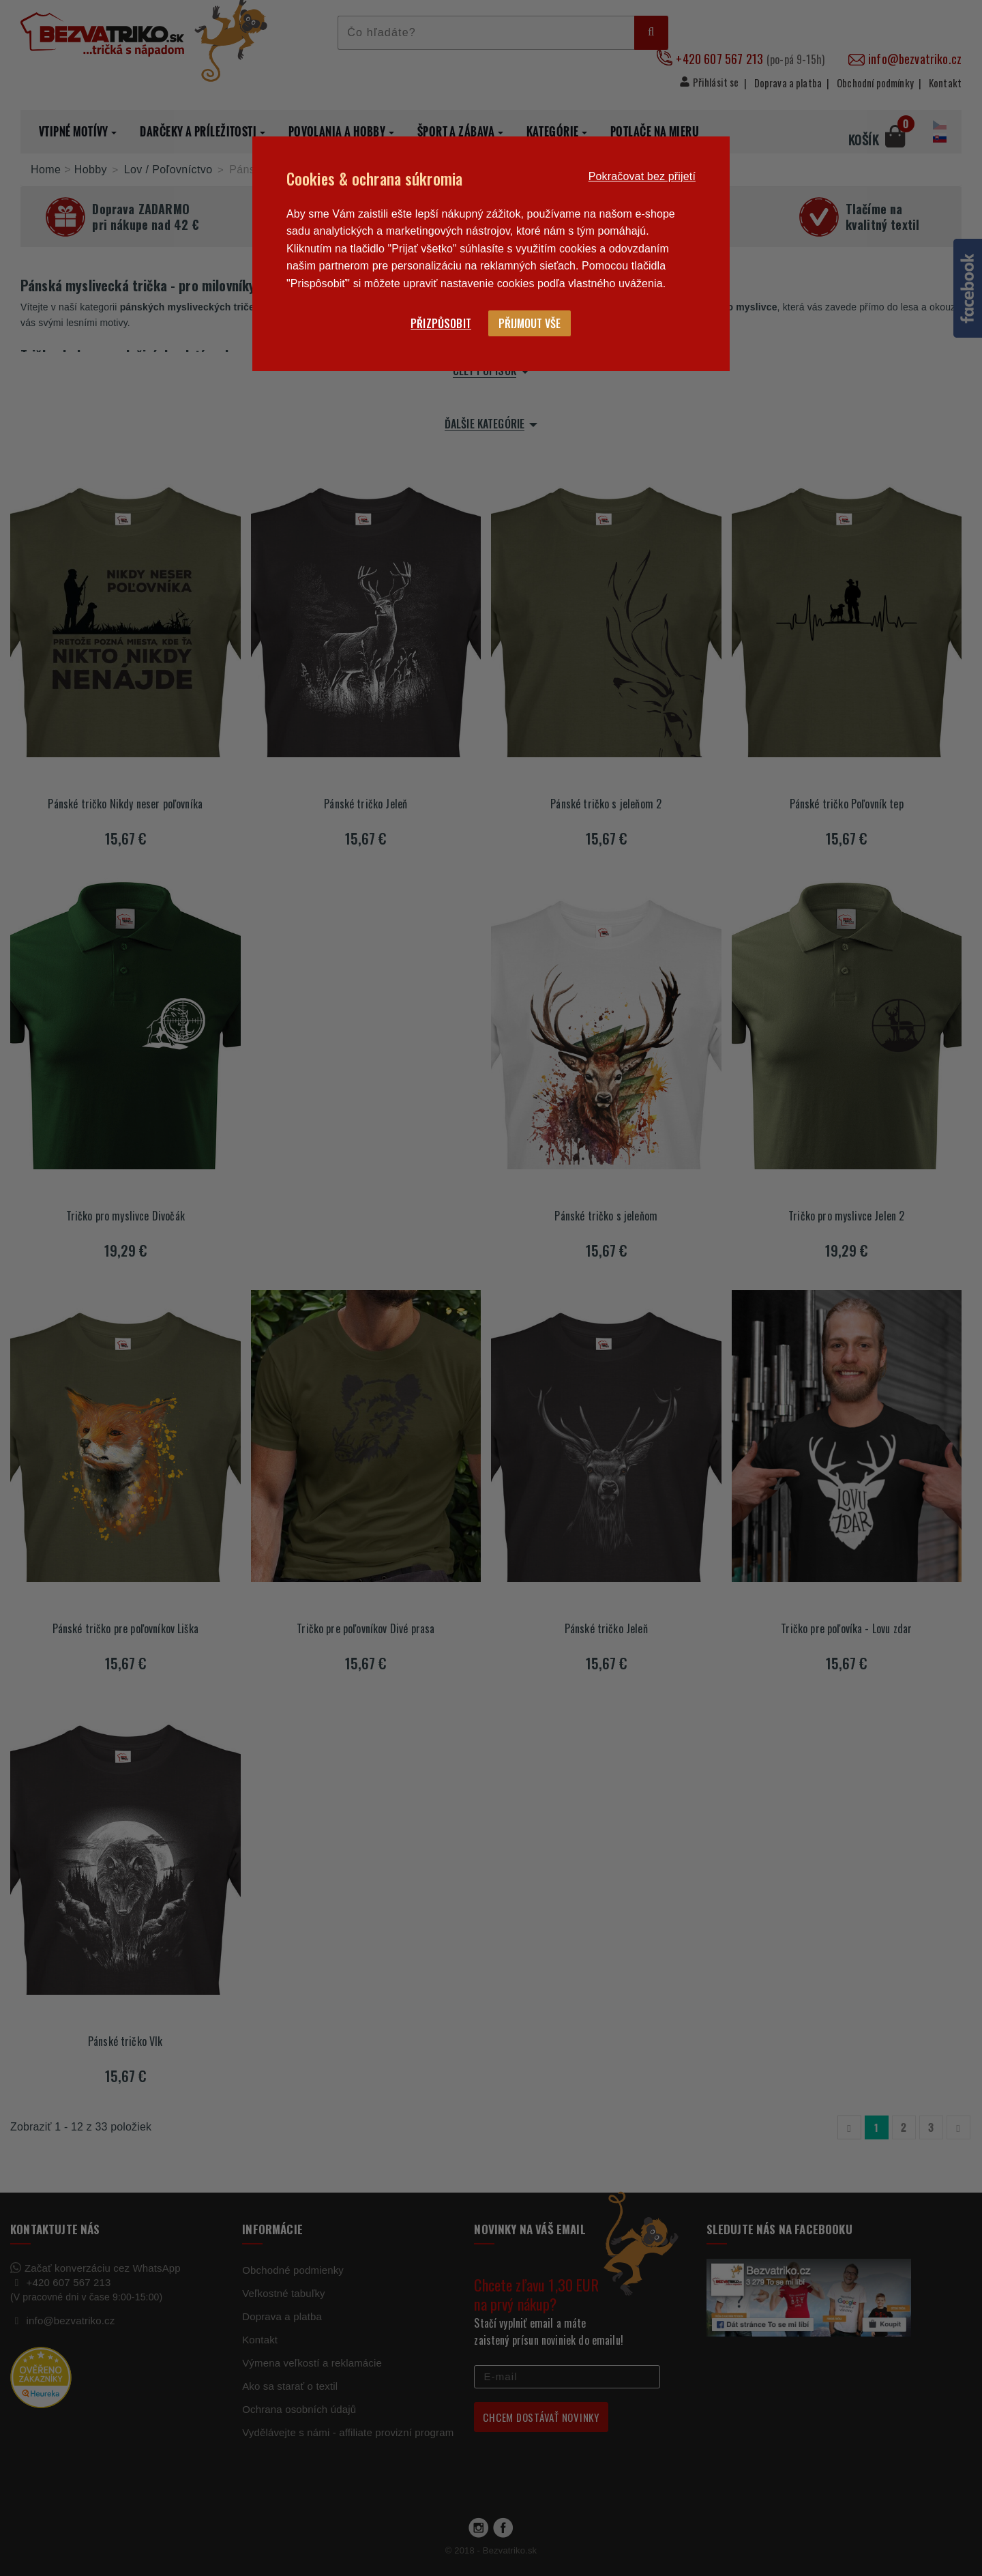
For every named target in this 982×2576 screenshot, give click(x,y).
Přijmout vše (530, 323)
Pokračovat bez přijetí (642, 176)
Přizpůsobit (441, 323)
